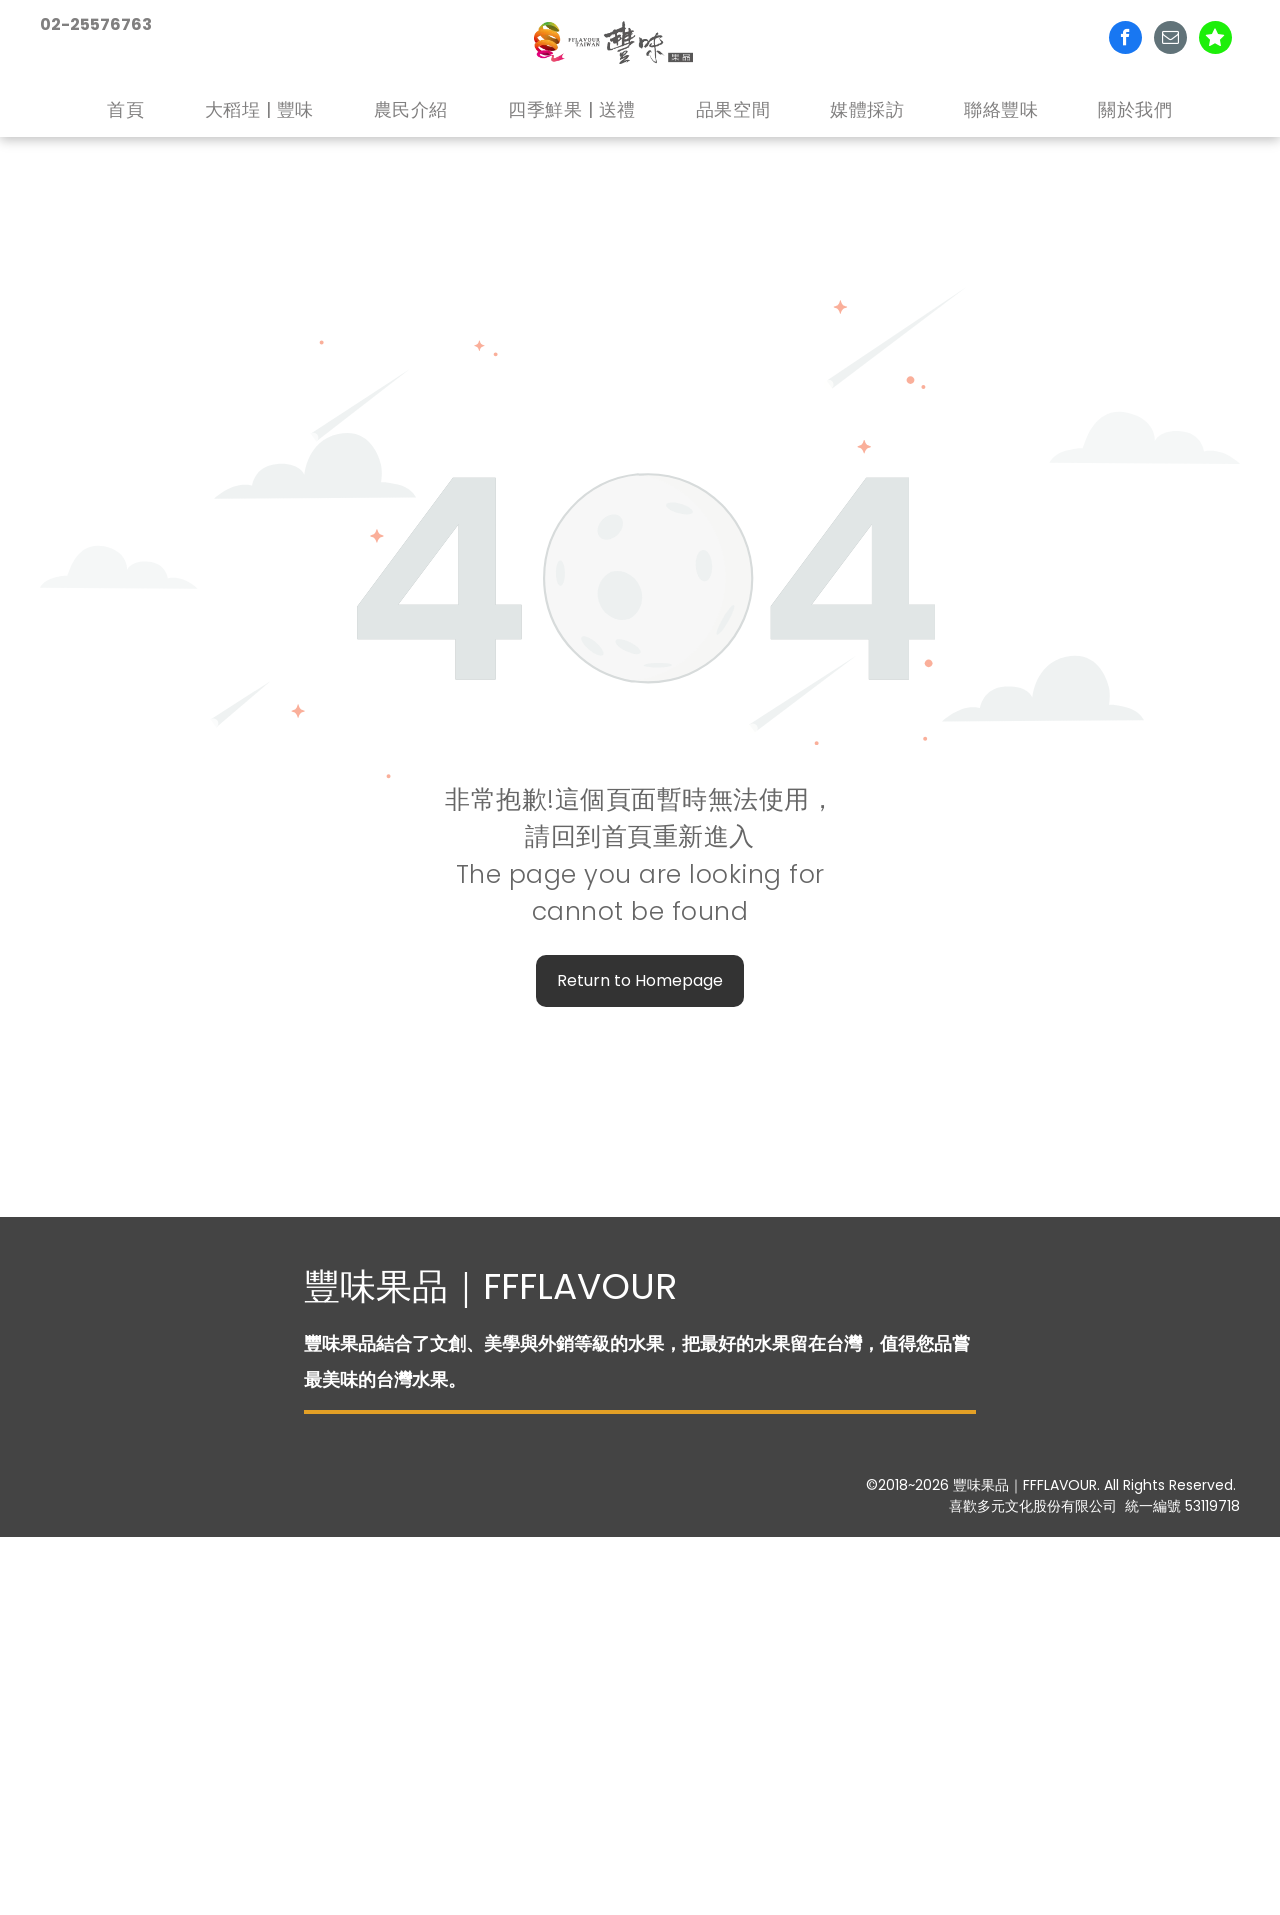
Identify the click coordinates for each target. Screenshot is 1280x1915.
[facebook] (1125, 40)
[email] (1170, 40)
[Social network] (1215, 40)
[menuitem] (125, 110)
